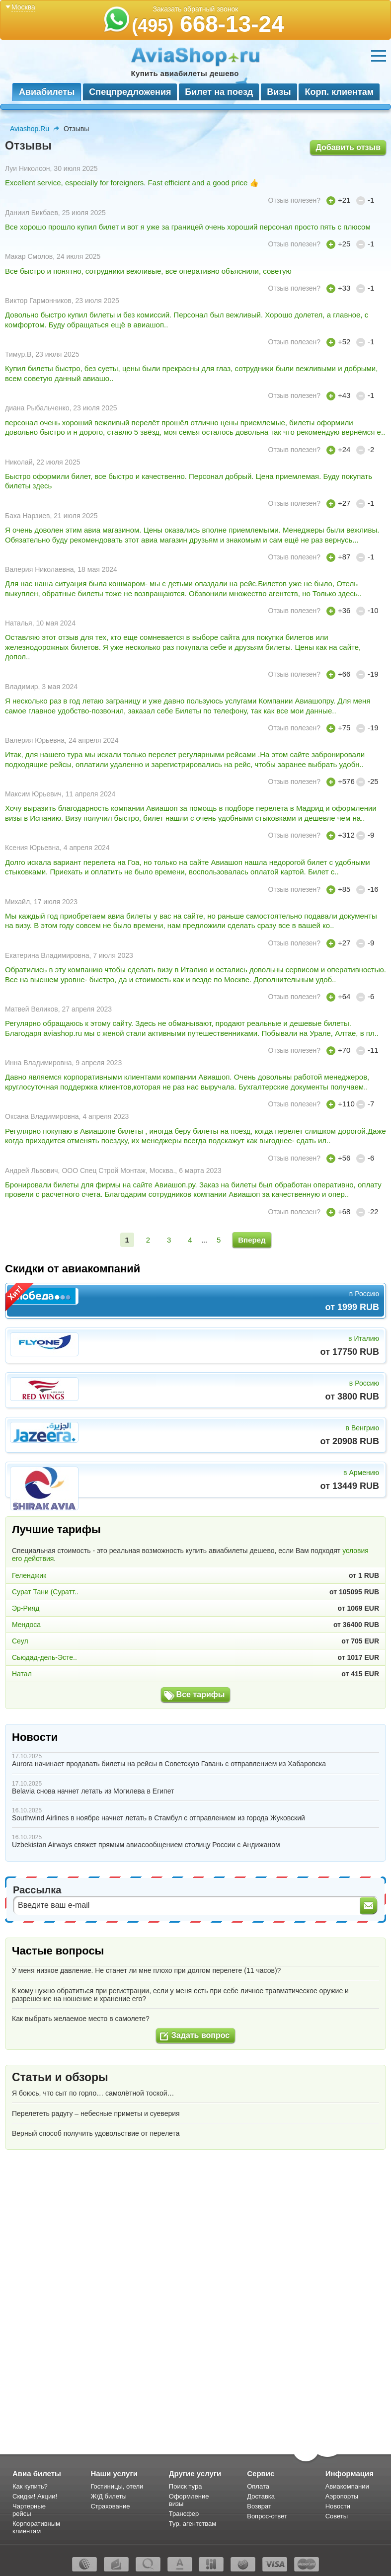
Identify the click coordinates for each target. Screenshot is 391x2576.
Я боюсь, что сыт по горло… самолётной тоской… (93, 2093)
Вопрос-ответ (267, 2516)
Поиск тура (185, 2486)
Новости (35, 1737)
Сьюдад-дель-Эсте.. (44, 1657)
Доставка (261, 2496)
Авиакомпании (347, 2486)
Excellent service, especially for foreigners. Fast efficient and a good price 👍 (132, 182)
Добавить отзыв (348, 147)
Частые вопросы (58, 1951)
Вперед (251, 1240)
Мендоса (26, 1625)
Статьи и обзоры (60, 2077)
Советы (336, 2516)
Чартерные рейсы (29, 2509)
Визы (279, 92)
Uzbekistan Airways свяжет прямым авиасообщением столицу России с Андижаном (146, 1845)
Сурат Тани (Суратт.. (45, 1592)
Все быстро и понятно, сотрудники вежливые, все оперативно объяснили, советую (148, 271)
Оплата (258, 2486)
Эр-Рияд (25, 1608)
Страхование (110, 2506)
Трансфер (184, 2513)
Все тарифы (200, 1694)
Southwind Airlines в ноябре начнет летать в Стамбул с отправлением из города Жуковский (158, 1818)
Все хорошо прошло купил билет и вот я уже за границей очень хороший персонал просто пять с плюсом (188, 227)
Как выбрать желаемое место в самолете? (81, 2019)
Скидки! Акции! (34, 2496)
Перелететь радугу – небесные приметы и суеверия (96, 2113)
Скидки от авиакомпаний (72, 1268)
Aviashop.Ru (29, 129)
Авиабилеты (47, 92)
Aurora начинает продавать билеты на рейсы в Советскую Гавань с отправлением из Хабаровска (169, 1764)
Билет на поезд (219, 92)
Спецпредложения (130, 92)
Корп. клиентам (339, 92)
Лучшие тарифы (56, 1529)
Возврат (259, 2506)
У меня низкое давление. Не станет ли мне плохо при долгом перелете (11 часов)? (146, 1970)
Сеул (20, 1641)
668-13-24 (208, 24)
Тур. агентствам (192, 2523)
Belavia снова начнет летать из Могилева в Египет (93, 1791)
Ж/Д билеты (108, 2496)
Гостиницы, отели (116, 2486)
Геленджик (29, 1575)
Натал (22, 1674)
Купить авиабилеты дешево (185, 73)
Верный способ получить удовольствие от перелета (95, 2133)
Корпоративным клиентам (36, 2527)
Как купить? (30, 2486)
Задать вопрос (200, 2035)
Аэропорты (342, 2496)
